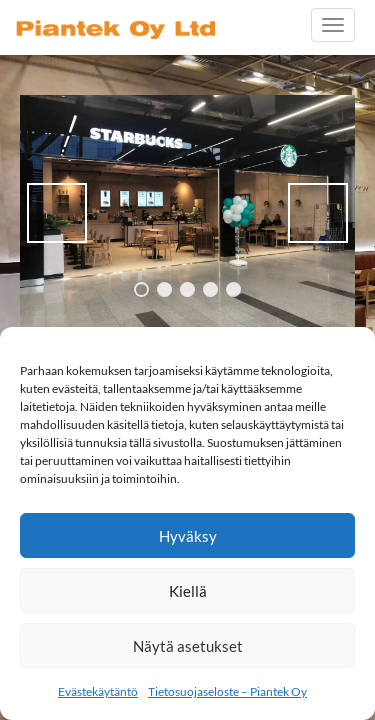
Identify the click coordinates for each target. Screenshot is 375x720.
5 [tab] (233, 289)
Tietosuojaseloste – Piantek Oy (227, 691)
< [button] (57, 213)
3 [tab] (187, 289)
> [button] (318, 213)
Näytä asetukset (188, 646)
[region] (187, 212)
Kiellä (188, 591)
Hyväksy (188, 536)
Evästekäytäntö (98, 691)
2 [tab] (164, 289)
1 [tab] (141, 289)
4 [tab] (210, 289)
